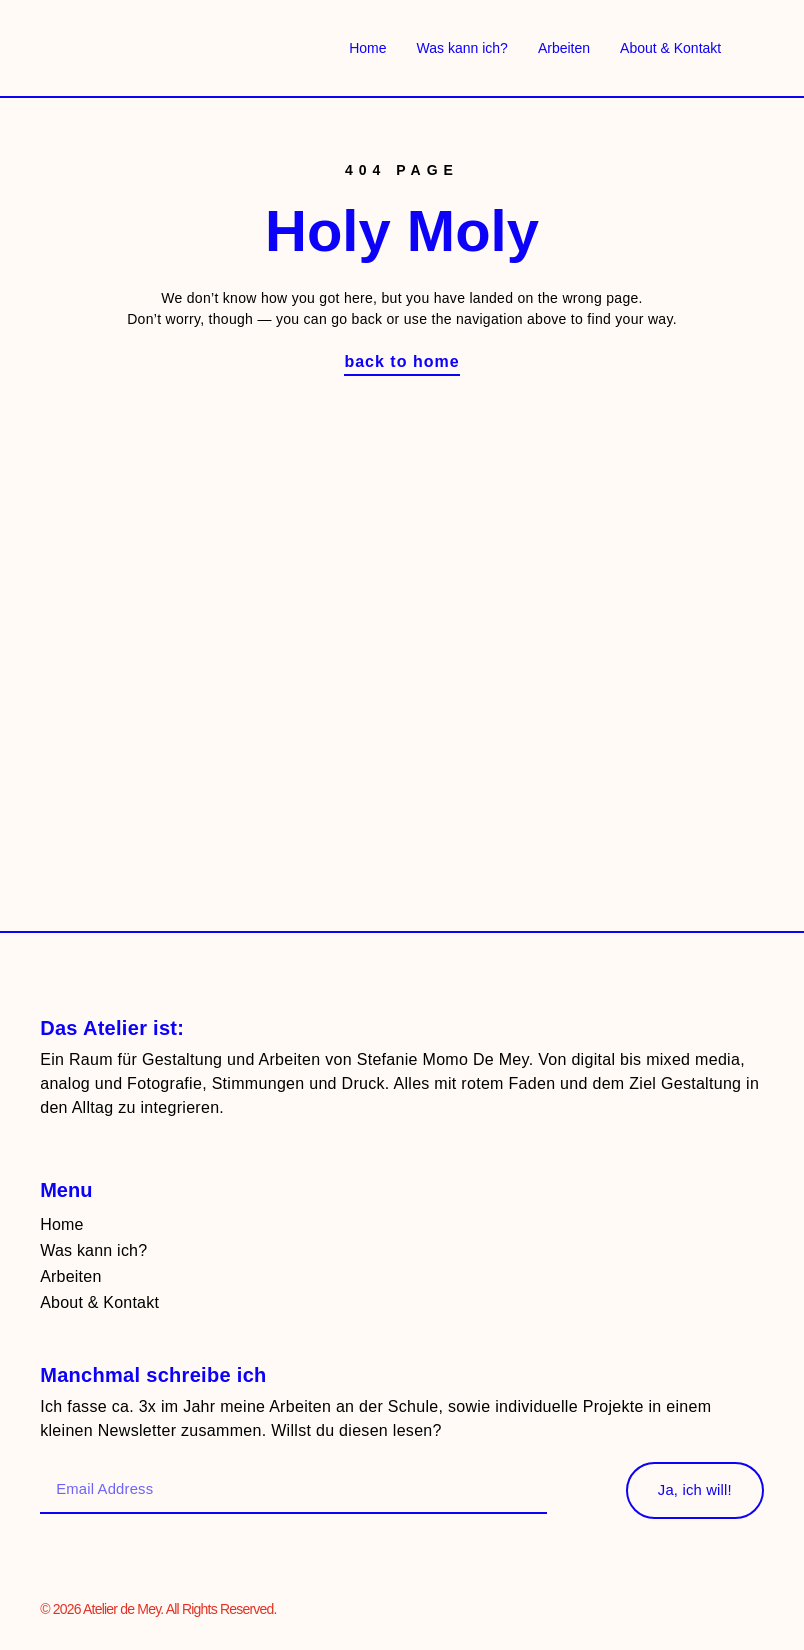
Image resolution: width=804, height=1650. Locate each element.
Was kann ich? (462, 48)
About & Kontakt (670, 48)
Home (367, 48)
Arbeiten (564, 48)
